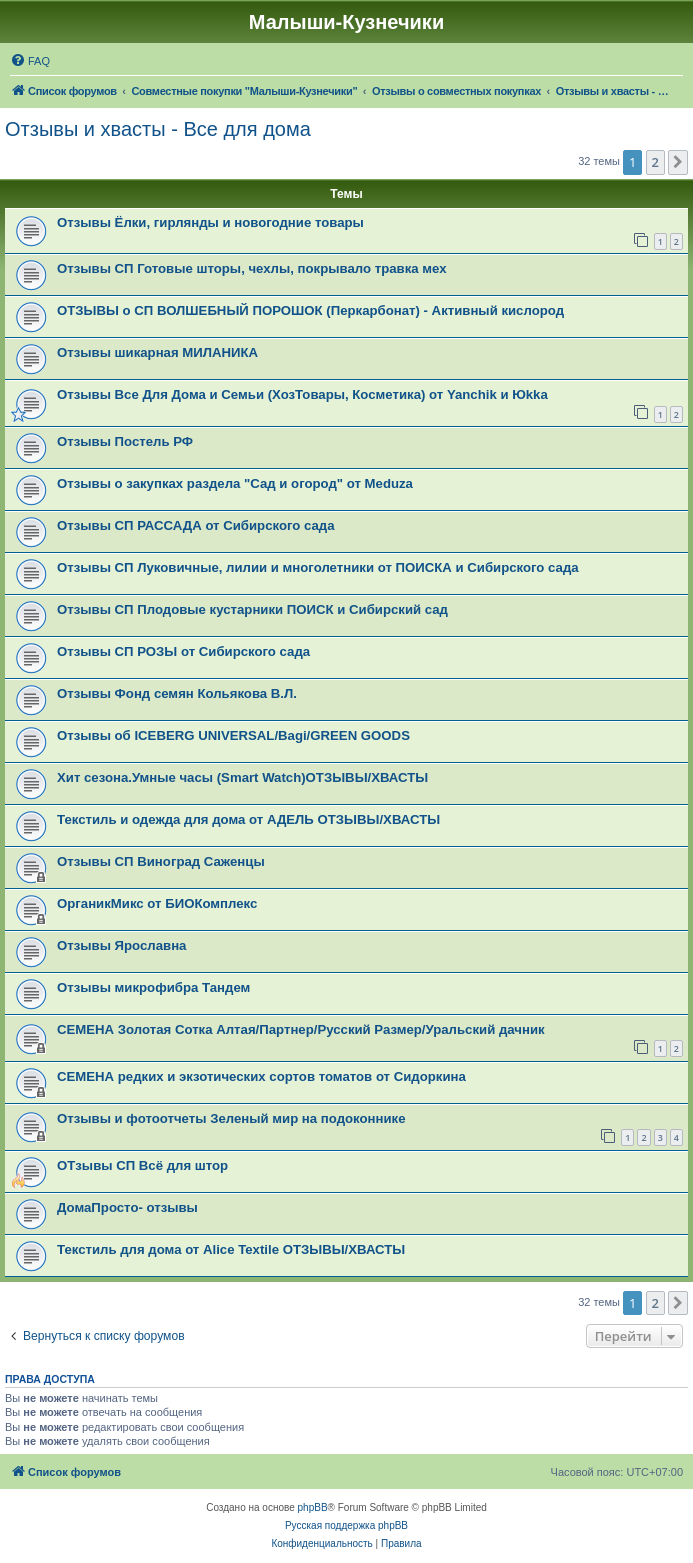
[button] (678, 162)
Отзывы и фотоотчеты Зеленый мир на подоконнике (231, 1118)
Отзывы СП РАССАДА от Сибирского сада (196, 525)
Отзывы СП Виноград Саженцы (161, 861)
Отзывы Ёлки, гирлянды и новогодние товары (210, 222)
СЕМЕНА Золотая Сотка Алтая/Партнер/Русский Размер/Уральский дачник (301, 1029)
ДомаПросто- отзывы (127, 1207)
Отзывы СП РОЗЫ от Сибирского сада (183, 651)
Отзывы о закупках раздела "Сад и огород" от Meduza (235, 483)
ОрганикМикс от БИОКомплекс (157, 903)
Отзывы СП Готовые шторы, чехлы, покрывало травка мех (252, 268)
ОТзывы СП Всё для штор (142, 1165)
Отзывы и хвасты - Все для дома (158, 129)
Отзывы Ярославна (121, 945)
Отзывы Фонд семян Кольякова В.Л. (177, 693)
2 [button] (655, 162)
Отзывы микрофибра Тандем (153, 987)
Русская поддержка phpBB (346, 1525)
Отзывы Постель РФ (125, 441)
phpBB (313, 1507)
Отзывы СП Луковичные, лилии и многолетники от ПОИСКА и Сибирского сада (318, 567)
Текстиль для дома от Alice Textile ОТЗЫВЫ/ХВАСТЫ (231, 1249)
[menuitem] (30, 61)
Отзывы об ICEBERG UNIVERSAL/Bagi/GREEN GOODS (233, 735)
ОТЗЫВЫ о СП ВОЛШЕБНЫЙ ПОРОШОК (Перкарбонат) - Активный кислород (310, 310)
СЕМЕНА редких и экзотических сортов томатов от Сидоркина (261, 1076)
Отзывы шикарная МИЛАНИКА (157, 352)
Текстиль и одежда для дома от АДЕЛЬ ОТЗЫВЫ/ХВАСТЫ (248, 819)
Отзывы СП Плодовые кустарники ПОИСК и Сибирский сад (252, 609)
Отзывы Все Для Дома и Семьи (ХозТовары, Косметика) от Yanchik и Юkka (302, 394)
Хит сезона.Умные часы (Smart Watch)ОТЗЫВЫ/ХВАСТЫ (242, 777)
